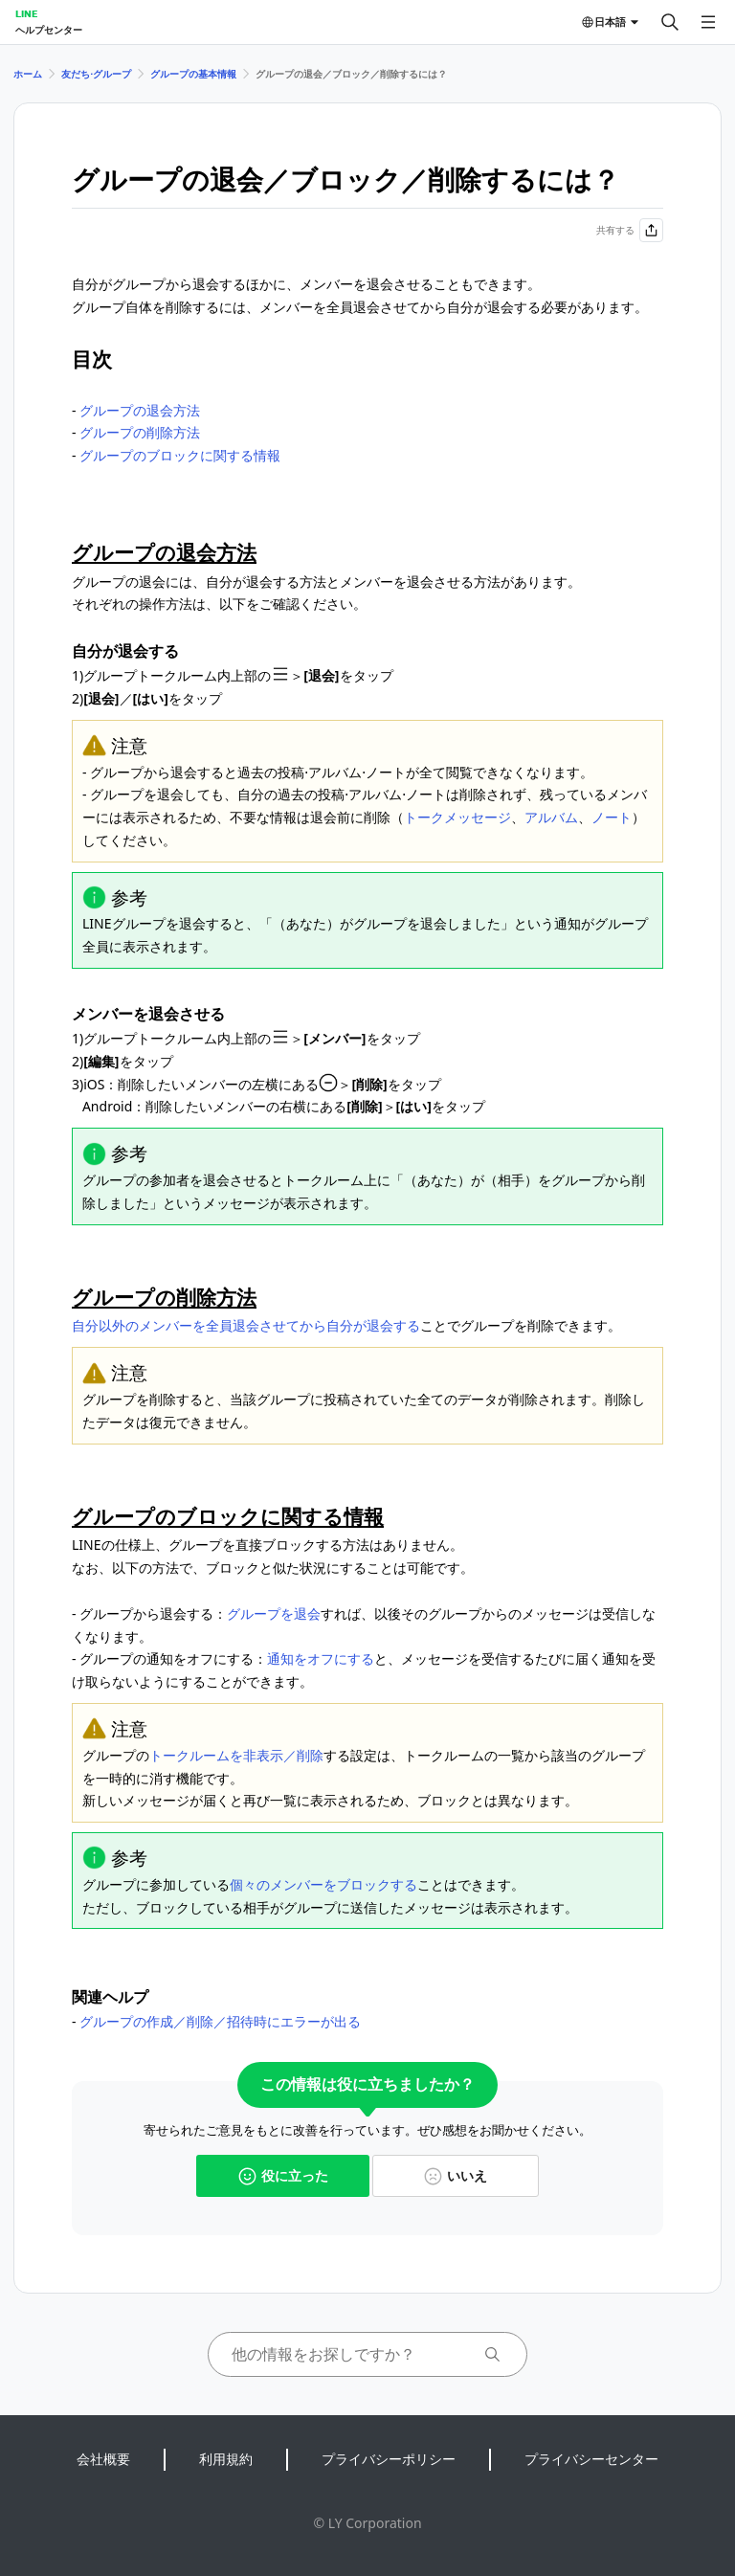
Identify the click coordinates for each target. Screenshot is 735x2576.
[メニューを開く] (708, 22)
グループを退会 (274, 1613)
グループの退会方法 (139, 410)
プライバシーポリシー (389, 2459)
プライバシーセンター (591, 2459)
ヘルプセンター (48, 29)
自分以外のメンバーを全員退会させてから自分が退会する (246, 1325)
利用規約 (226, 2459)
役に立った (283, 2175)
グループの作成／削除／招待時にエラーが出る (220, 2021)
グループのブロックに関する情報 (179, 455)
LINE (26, 13)
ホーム (27, 73)
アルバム (551, 817)
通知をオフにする (320, 1658)
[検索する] (670, 22)
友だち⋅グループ (96, 73)
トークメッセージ (457, 817)
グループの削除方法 (139, 432)
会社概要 (103, 2459)
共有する (629, 230)
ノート (611, 817)
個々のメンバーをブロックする (323, 1884)
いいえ (455, 2175)
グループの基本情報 (193, 73)
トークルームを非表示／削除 (236, 1755)
